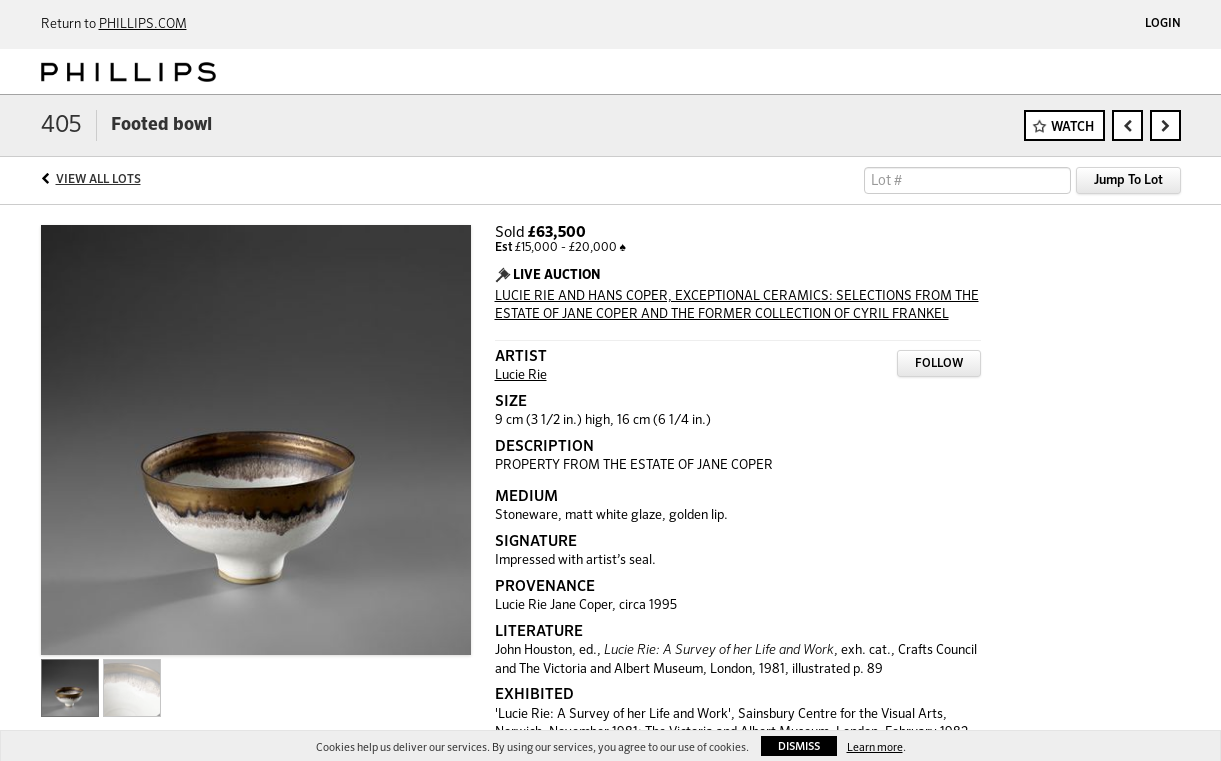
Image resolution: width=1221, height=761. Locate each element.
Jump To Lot (1128, 180)
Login (1163, 24)
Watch (1072, 127)
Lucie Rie (521, 375)
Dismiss (799, 746)
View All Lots (98, 180)
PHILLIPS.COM (143, 24)
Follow (939, 364)
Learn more (875, 747)
